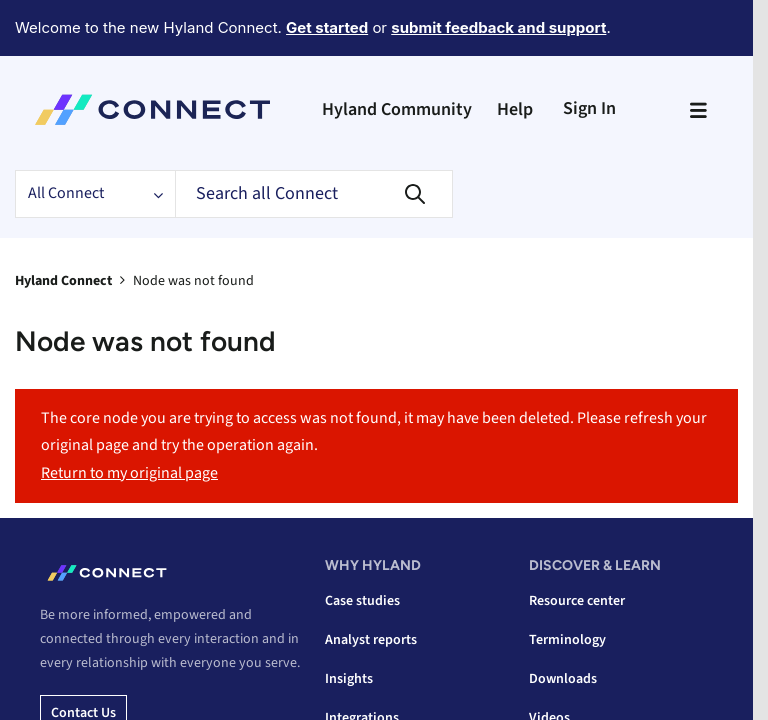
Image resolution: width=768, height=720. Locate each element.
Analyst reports (371, 640)
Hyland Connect (63, 281)
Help (515, 109)
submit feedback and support (498, 27)
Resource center (577, 601)
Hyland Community (397, 109)
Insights (349, 679)
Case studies (362, 601)
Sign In (589, 108)
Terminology (567, 640)
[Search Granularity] (95, 194)
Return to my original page (129, 473)
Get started (327, 27)
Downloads (563, 679)
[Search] (314, 194)
